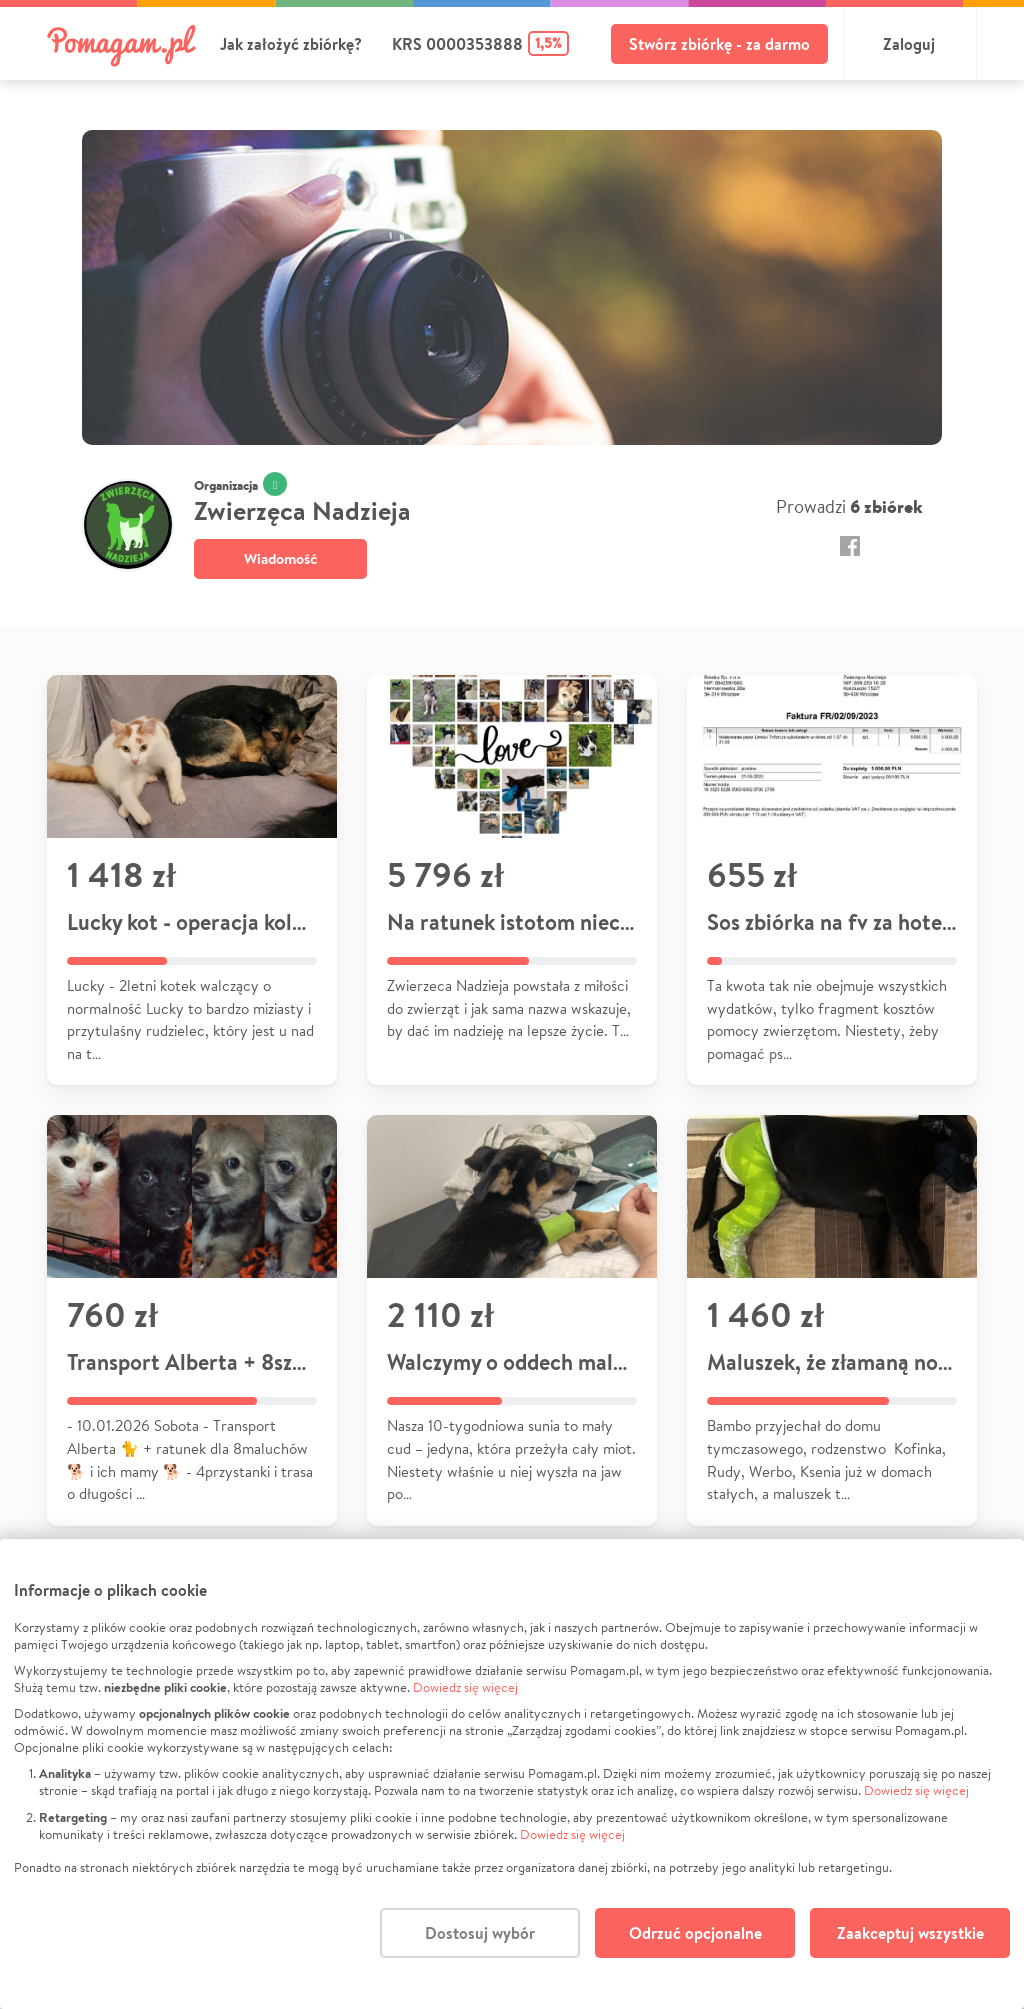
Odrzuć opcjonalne (695, 1933)
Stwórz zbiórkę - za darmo (719, 44)
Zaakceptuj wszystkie (910, 1933)
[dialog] (512, 1774)
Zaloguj (909, 44)
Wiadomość (280, 558)
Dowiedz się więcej (465, 1687)
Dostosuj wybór (480, 1933)
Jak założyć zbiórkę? (291, 44)
